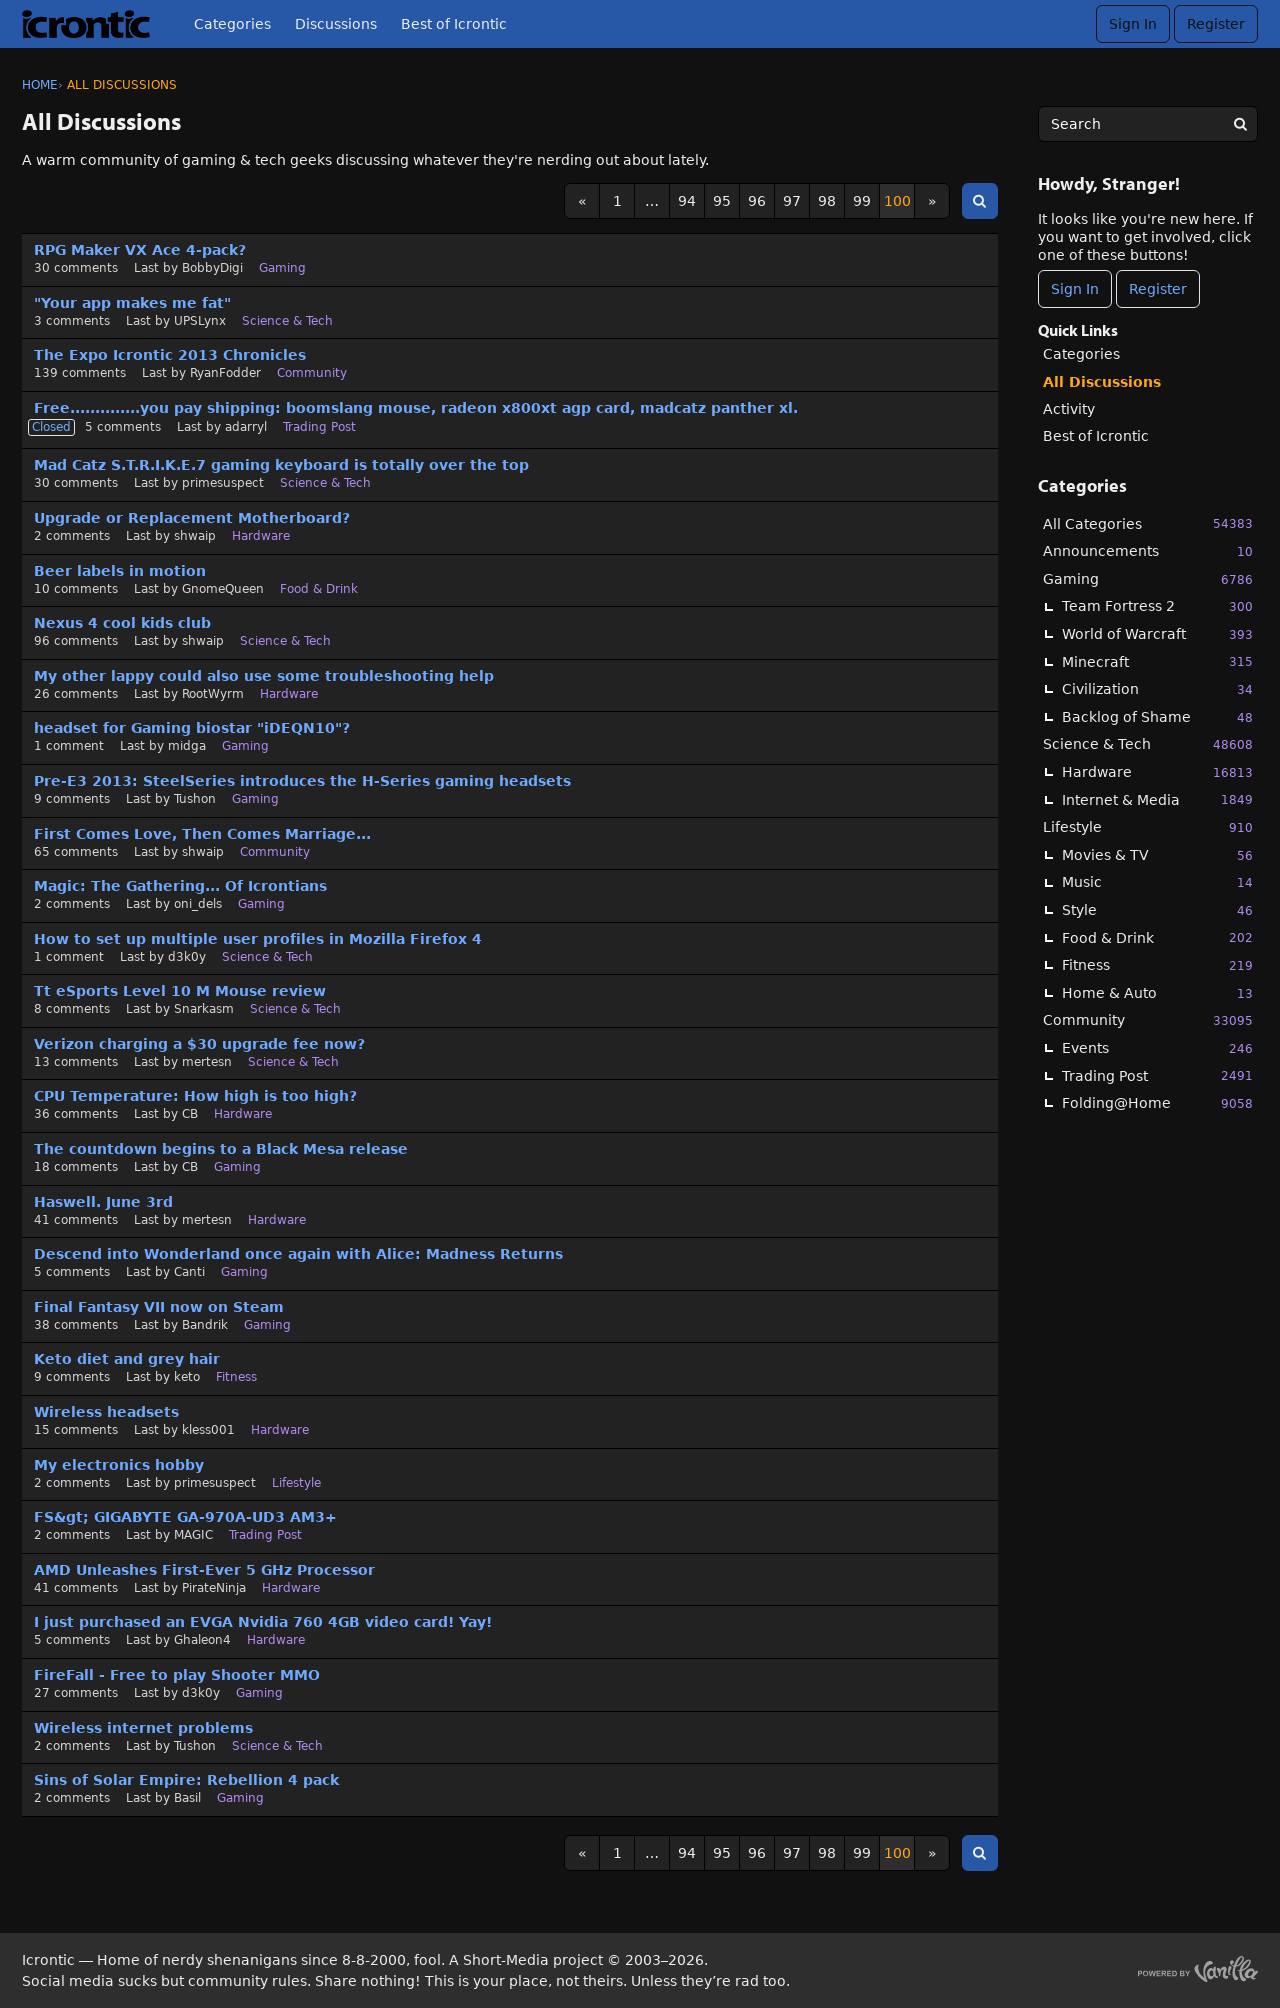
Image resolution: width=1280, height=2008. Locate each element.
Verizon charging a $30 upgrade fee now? (199, 1044)
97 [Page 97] (792, 201)
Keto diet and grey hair (127, 1359)
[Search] (1240, 124)
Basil (187, 1798)
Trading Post (1157, 1075)
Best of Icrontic (454, 24)
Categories (232, 24)
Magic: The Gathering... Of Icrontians (180, 886)
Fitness (1157, 965)
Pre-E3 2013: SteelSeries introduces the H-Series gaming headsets (302, 781)
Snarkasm (204, 1009)
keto (187, 1377)
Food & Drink (1157, 937)
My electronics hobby (119, 1465)
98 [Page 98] (827, 201)
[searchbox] (1148, 124)
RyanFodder (225, 373)
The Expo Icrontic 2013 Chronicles (170, 355)
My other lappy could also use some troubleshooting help (264, 676)
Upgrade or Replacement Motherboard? (192, 518)
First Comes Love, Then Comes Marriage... (202, 834)
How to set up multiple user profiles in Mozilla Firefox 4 (258, 939)
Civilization (1157, 689)
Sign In (1133, 24)
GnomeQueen (223, 589)
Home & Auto (1157, 993)
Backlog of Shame (1157, 717)
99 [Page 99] (862, 201)
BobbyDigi (212, 268)
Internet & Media (1157, 799)
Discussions (336, 24)
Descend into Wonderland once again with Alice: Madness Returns (298, 1254)
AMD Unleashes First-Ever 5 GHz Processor (204, 1570)
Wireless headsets (106, 1412)
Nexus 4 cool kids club (122, 623)
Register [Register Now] (1158, 289)
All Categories (1148, 523)
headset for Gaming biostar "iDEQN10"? (192, 728)
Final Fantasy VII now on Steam (159, 1307)
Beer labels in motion (120, 571)
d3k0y (187, 957)
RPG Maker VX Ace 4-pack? (140, 250)
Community (1148, 1020)
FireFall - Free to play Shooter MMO (177, 1675)
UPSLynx (200, 321)
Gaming (1148, 579)
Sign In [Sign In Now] (1075, 289)
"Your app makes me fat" (132, 303)
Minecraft (1157, 661)
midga (187, 746)
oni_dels (198, 904)
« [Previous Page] (582, 201)
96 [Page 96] (757, 201)
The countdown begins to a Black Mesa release (221, 1149)
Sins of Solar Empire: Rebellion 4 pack (186, 1780)
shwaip (195, 536)
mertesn (207, 1062)
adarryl (246, 427)
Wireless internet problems (143, 1728)
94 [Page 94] (687, 201)
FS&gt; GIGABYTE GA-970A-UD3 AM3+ (185, 1517)
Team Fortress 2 (1157, 606)
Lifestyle (1148, 827)
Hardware (1157, 772)
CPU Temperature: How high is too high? (195, 1096)
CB (190, 1114)
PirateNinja (214, 1588)
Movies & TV (1157, 855)
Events (1157, 1048)
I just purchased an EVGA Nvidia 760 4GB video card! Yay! (263, 1622)
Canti (189, 1272)
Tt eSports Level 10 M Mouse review (180, 991)
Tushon (195, 799)
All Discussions (1102, 382)
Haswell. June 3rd (103, 1202)
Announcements (1148, 551)
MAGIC (193, 1535)
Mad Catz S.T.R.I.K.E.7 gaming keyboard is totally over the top (281, 465)
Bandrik (205, 1325)
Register (1216, 24)
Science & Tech (1148, 744)
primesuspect (223, 483)
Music (1157, 882)
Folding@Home (1157, 1103)
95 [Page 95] (722, 201)
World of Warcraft (1157, 634)
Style (1157, 910)
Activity (1069, 409)
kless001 (208, 1430)
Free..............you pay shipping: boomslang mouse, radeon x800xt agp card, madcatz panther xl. (416, 408)
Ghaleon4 (202, 1640)
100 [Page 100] (897, 201)
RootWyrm (213, 694)
